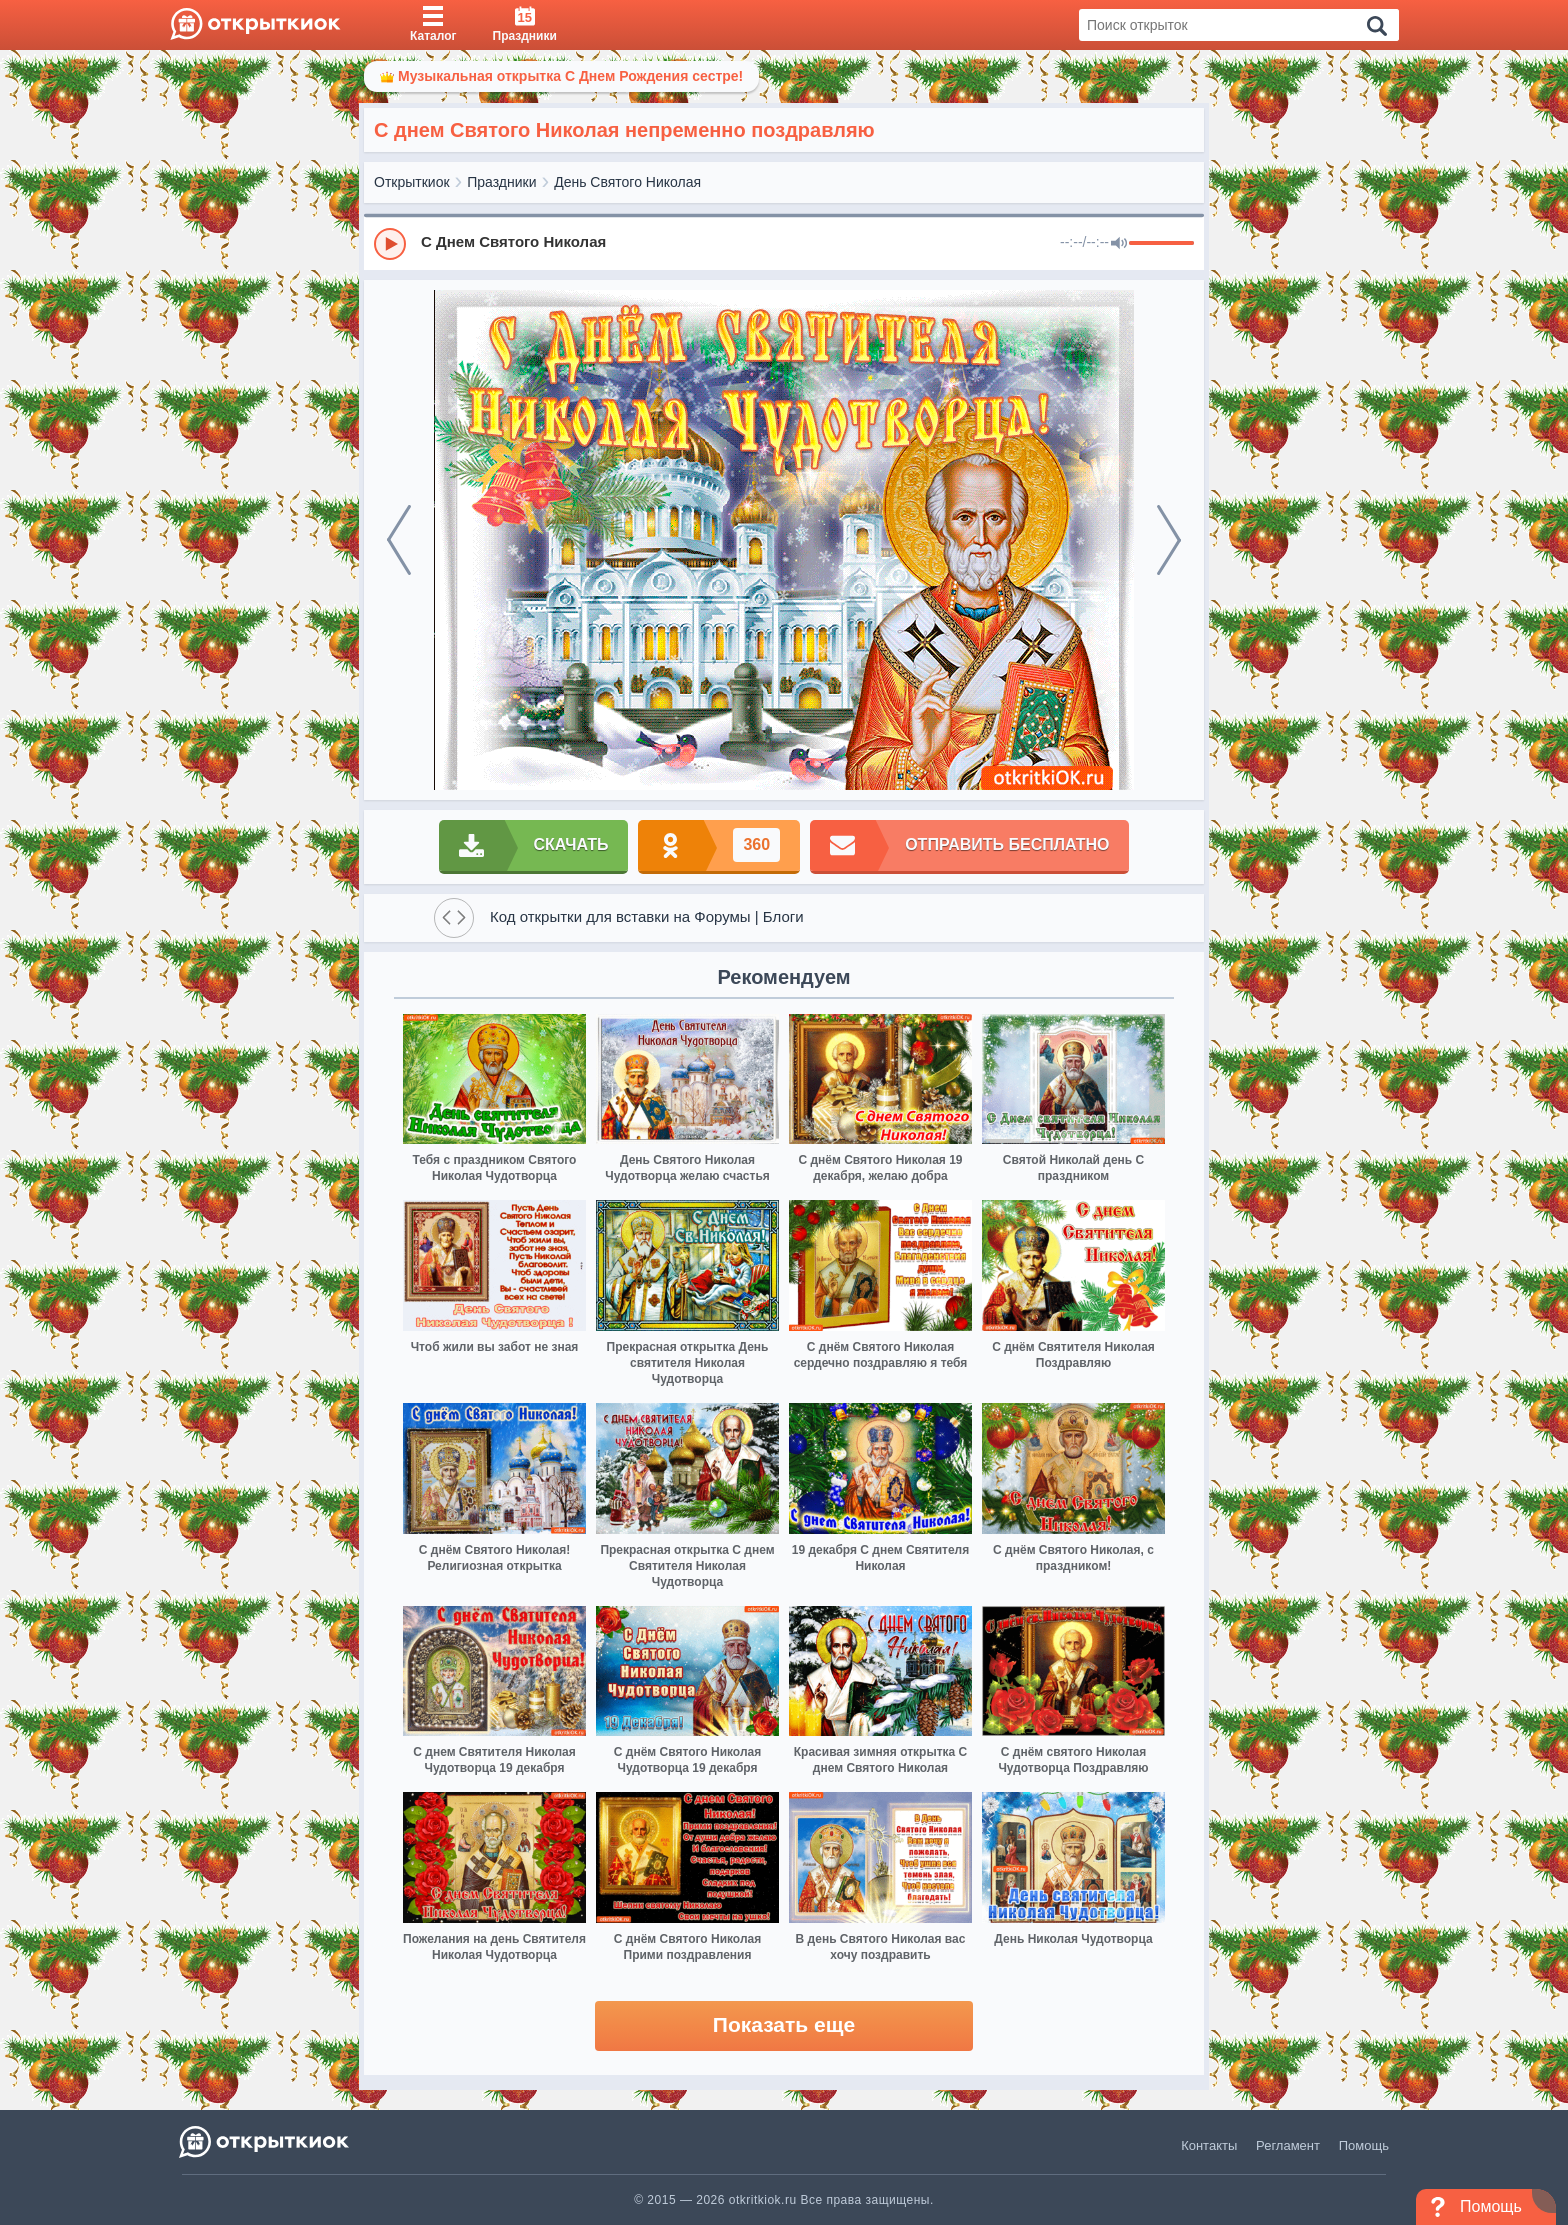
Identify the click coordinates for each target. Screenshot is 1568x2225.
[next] (1169, 540)
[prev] (399, 540)
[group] (784, 243)
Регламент (1288, 2145)
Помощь (1364, 2145)
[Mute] (1119, 244)
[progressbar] (1161, 244)
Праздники (501, 182)
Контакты (1209, 2145)
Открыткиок (412, 182)
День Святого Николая (627, 182)
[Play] (390, 244)
